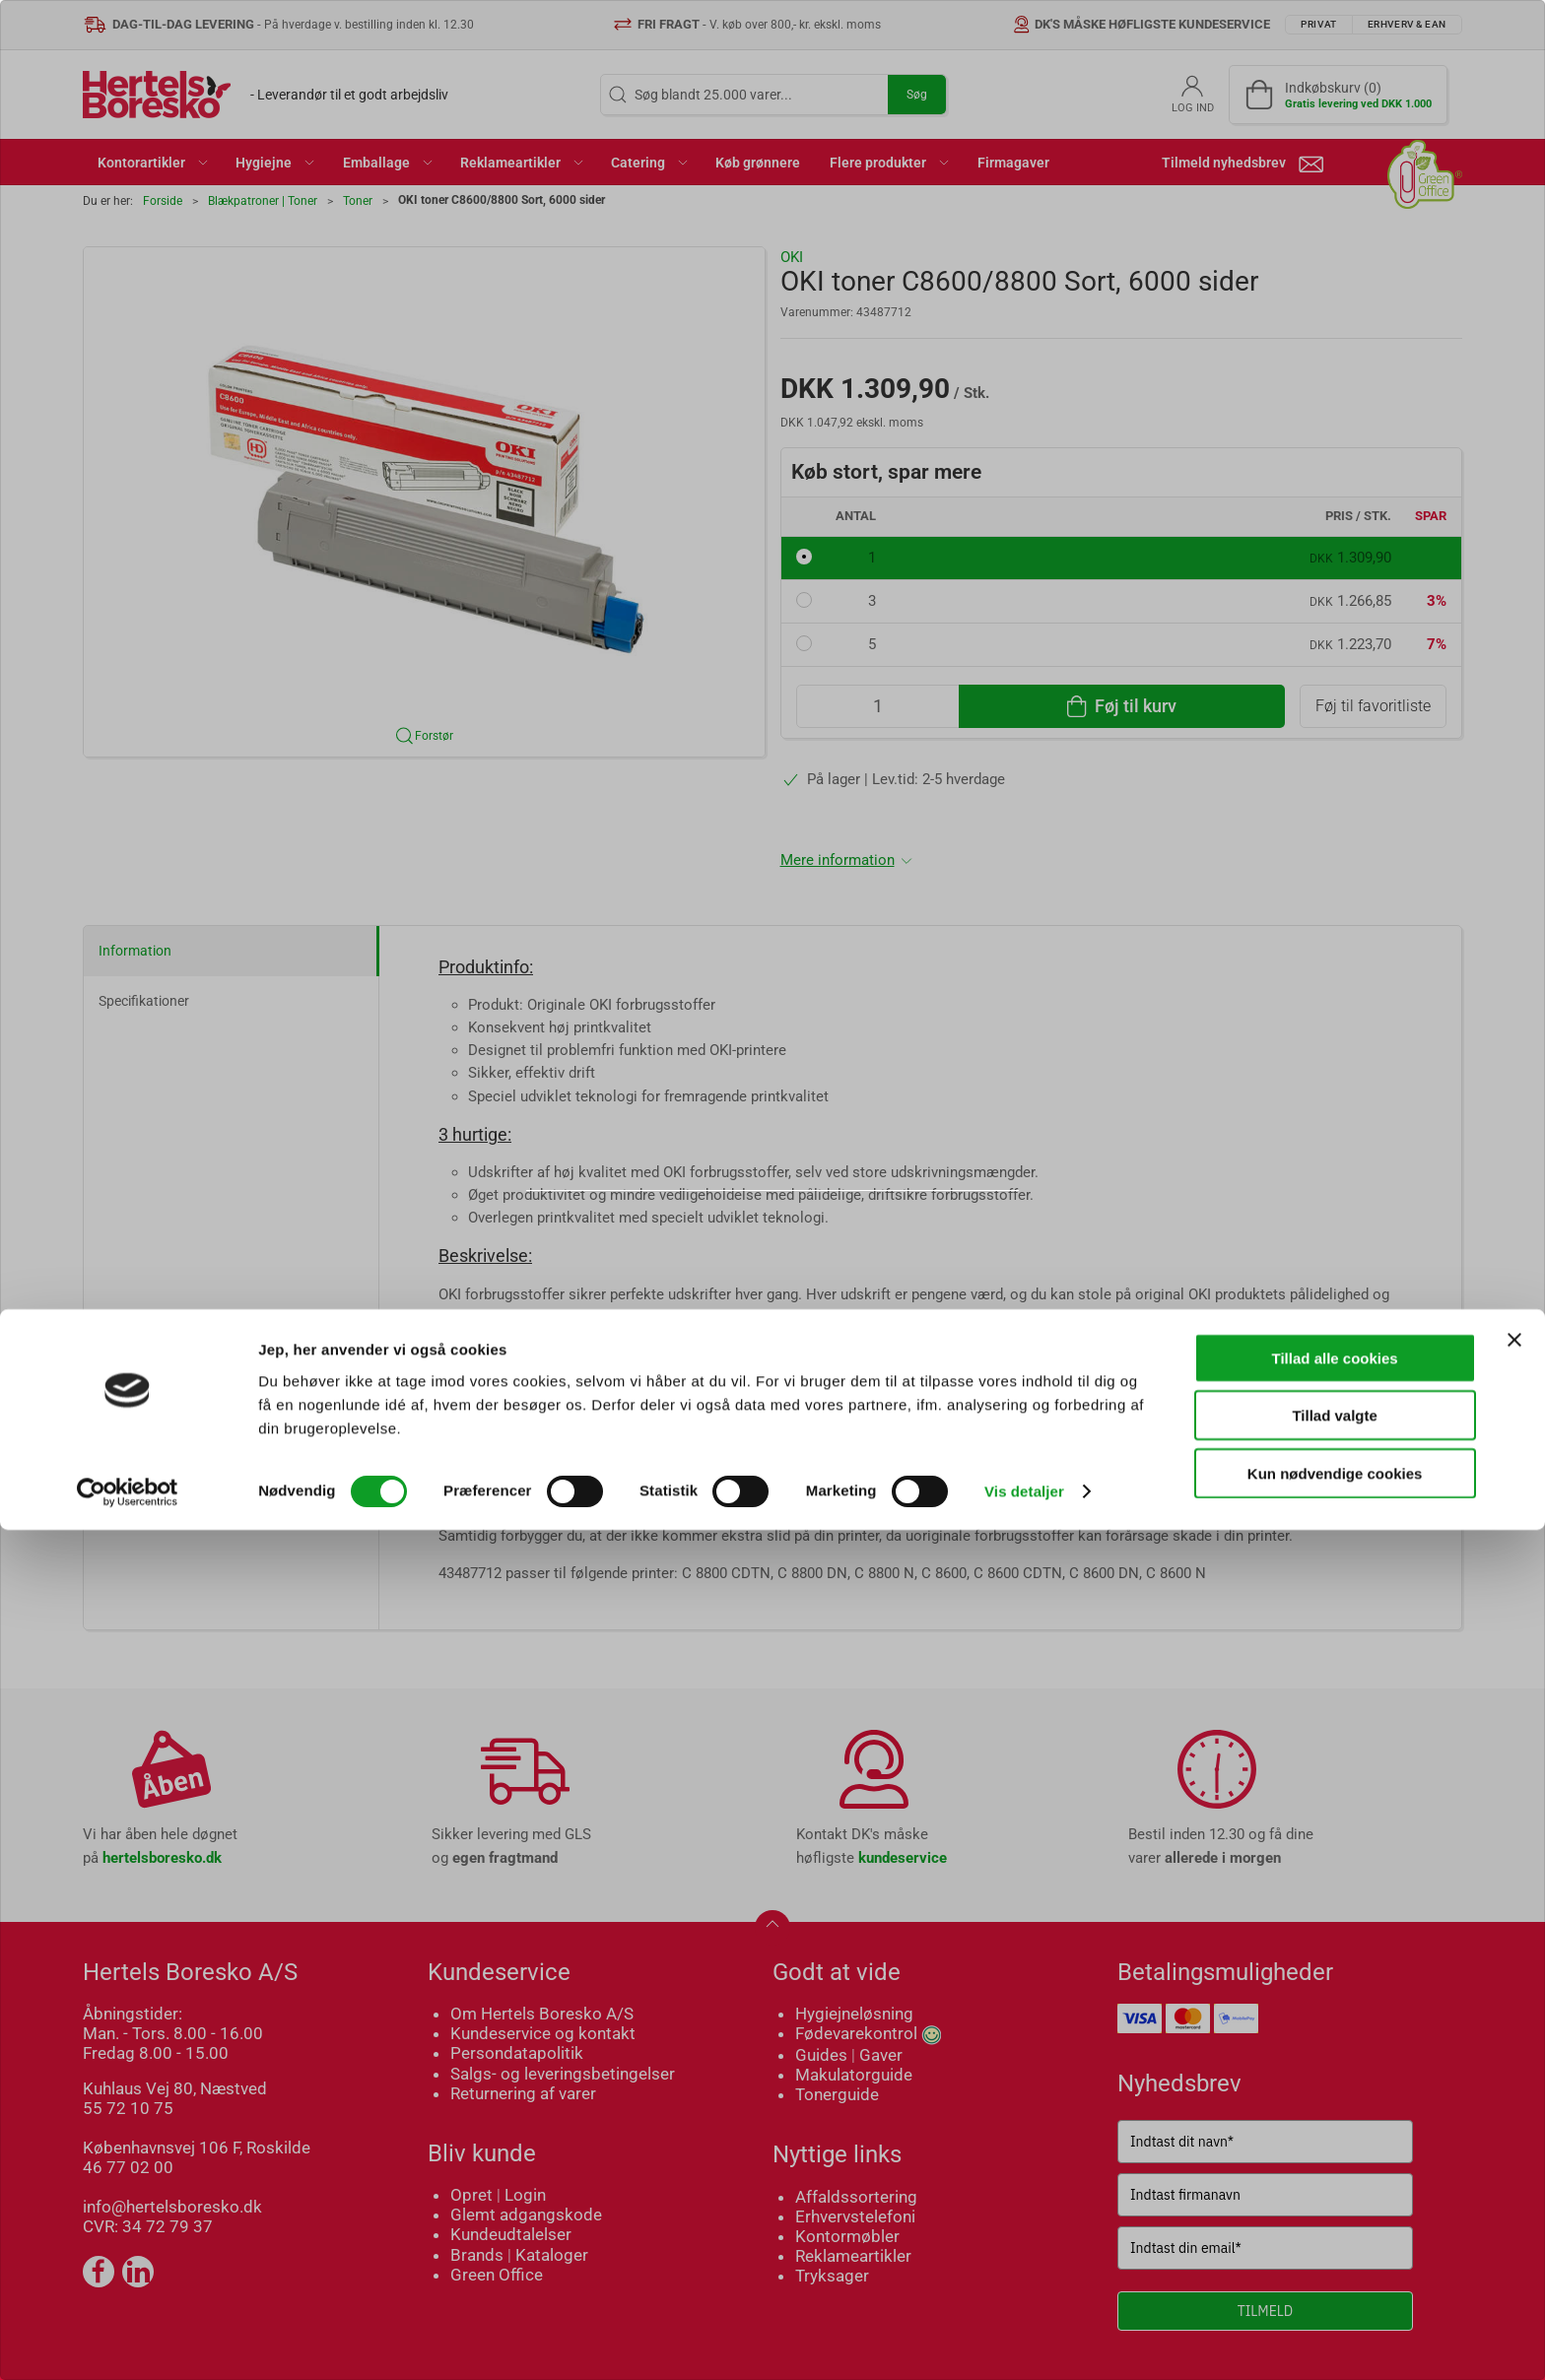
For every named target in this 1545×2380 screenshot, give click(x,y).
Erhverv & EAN (816, 1241)
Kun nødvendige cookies (1335, 2322)
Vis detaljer (1024, 2341)
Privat (700, 1241)
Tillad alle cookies (1335, 2207)
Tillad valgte (1334, 2265)
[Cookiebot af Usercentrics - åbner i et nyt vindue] (127, 2341)
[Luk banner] (1514, 2189)
